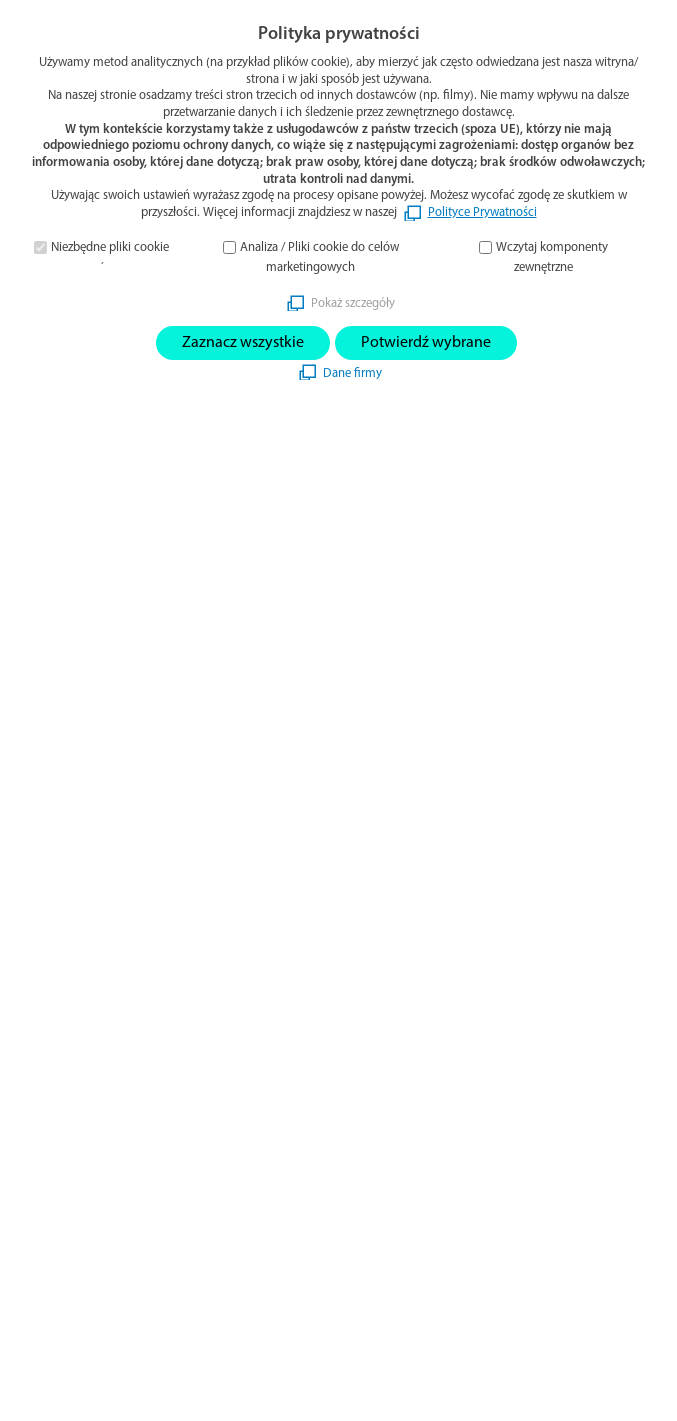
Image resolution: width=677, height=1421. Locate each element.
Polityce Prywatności (482, 212)
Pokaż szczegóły (353, 303)
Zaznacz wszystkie (243, 343)
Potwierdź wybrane (426, 343)
